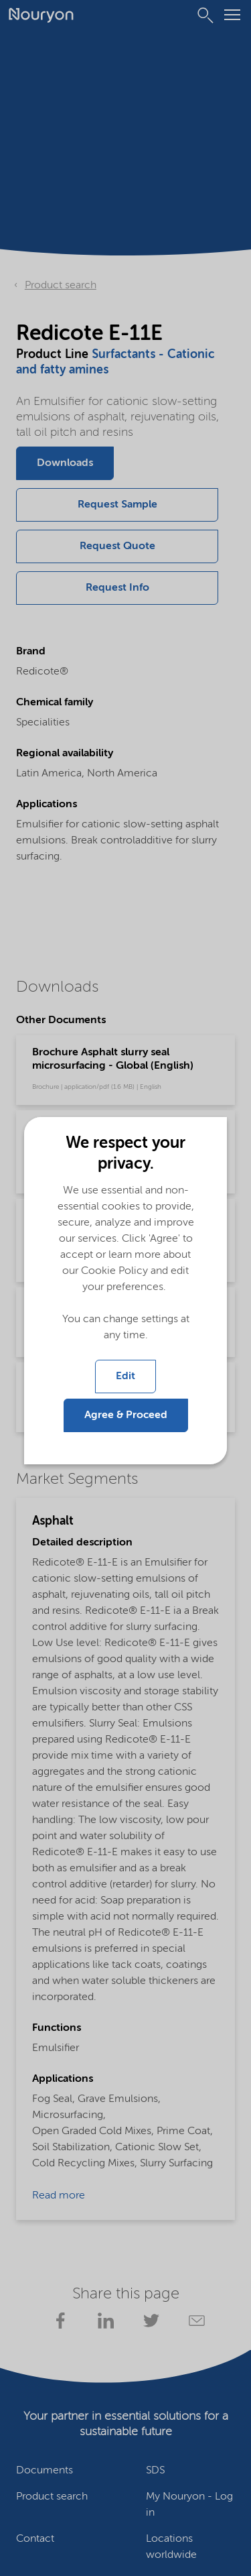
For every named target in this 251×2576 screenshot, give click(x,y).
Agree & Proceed (125, 1415)
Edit (125, 1376)
